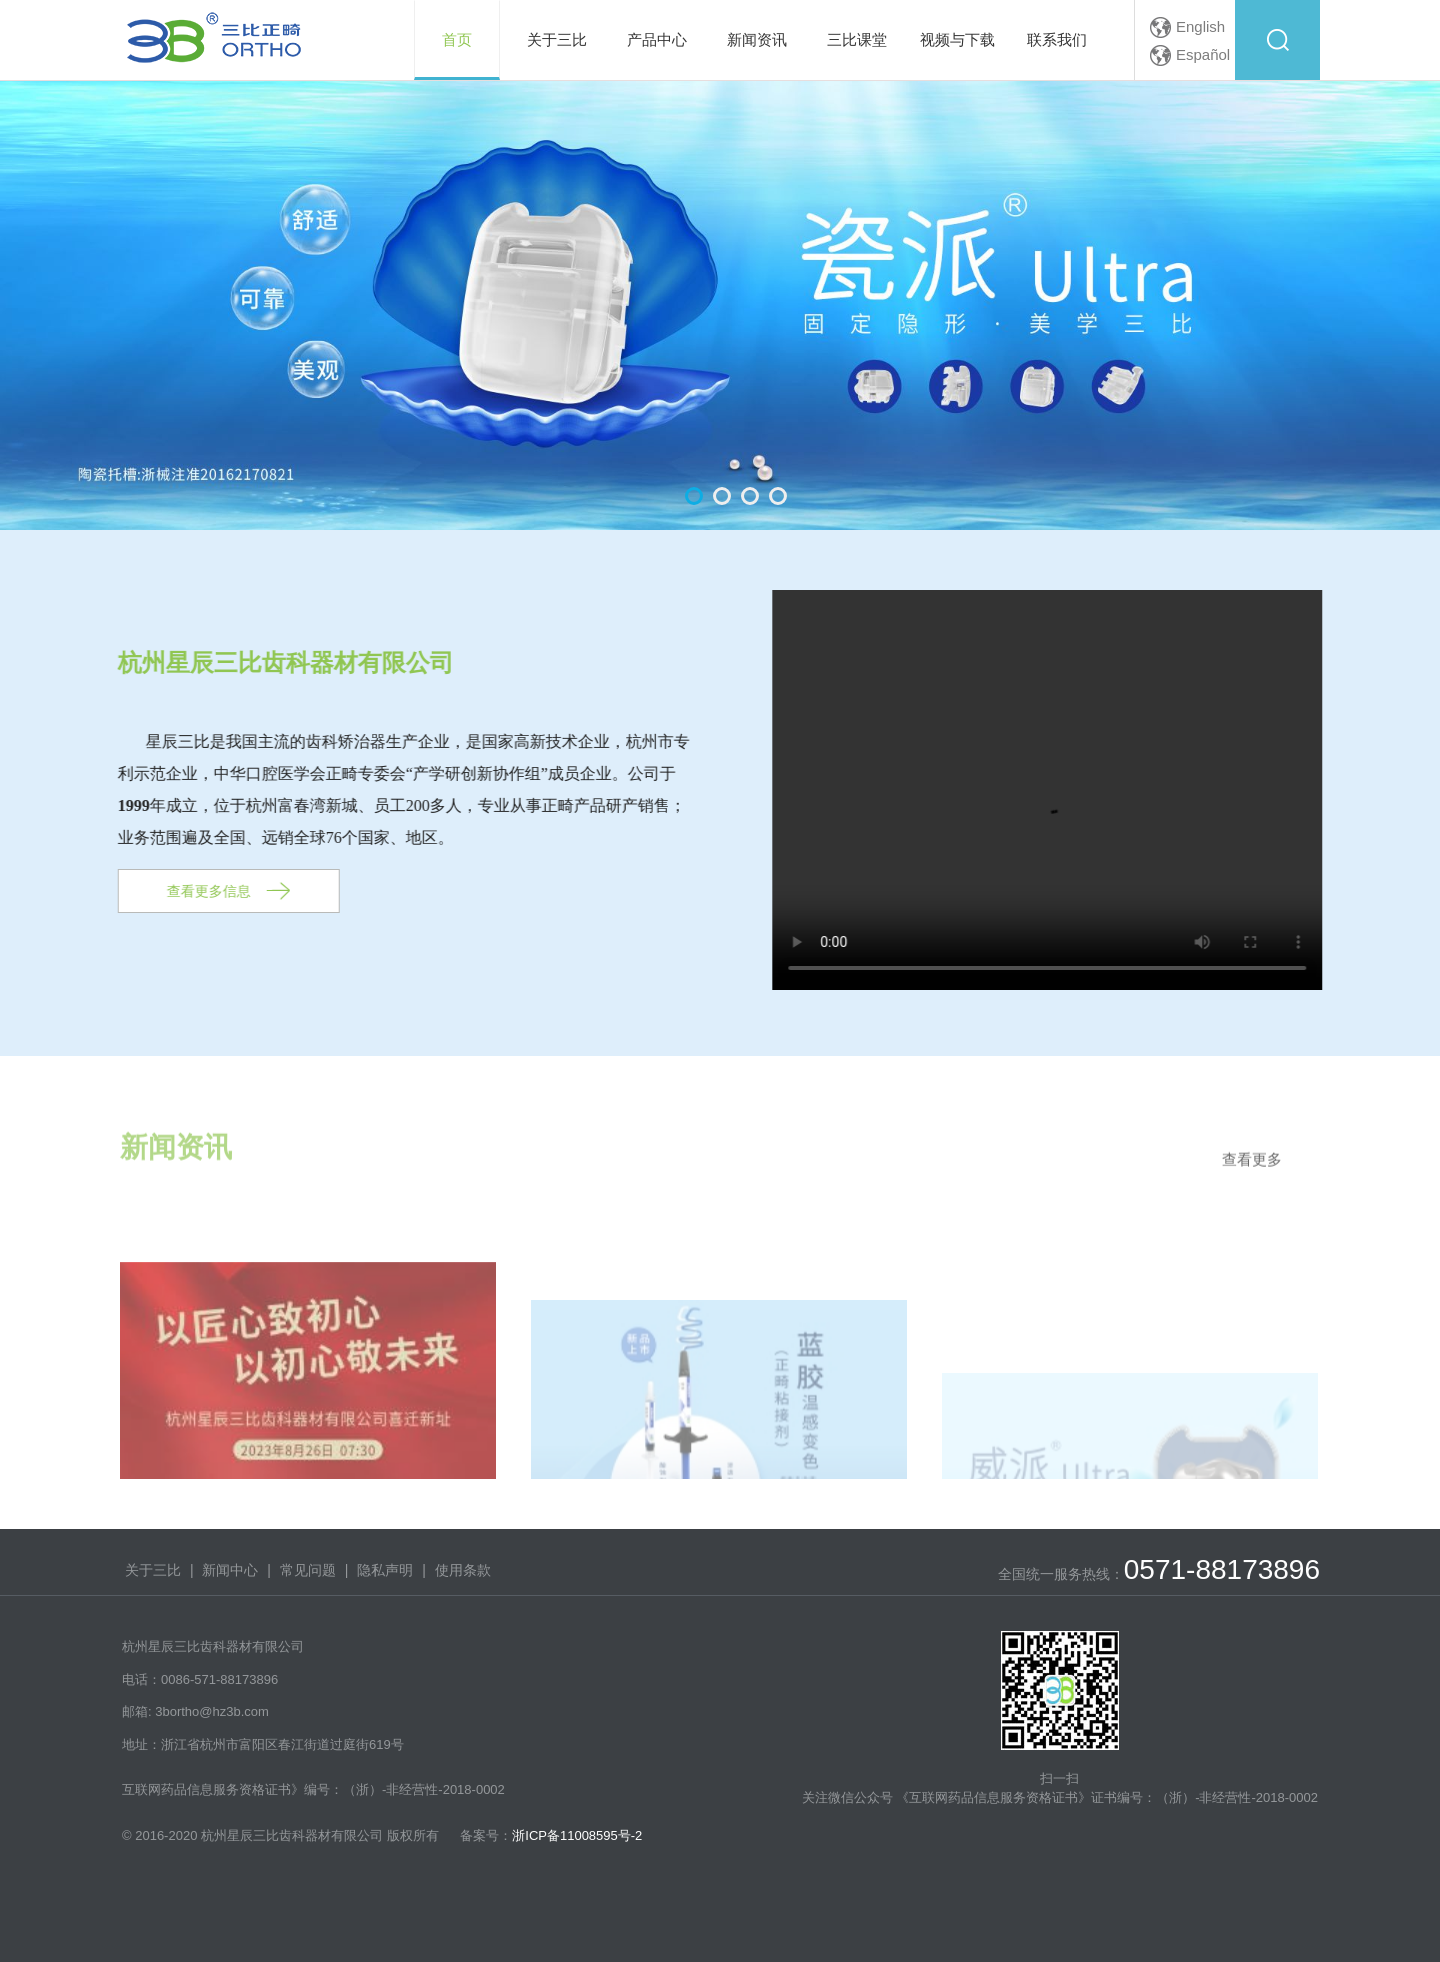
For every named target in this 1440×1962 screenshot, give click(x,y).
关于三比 (153, 1570)
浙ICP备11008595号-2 (577, 1835)
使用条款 (463, 1570)
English (1200, 26)
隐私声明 (385, 1570)
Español (1203, 54)
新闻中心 (230, 1570)
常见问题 (308, 1570)
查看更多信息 (191, 891)
